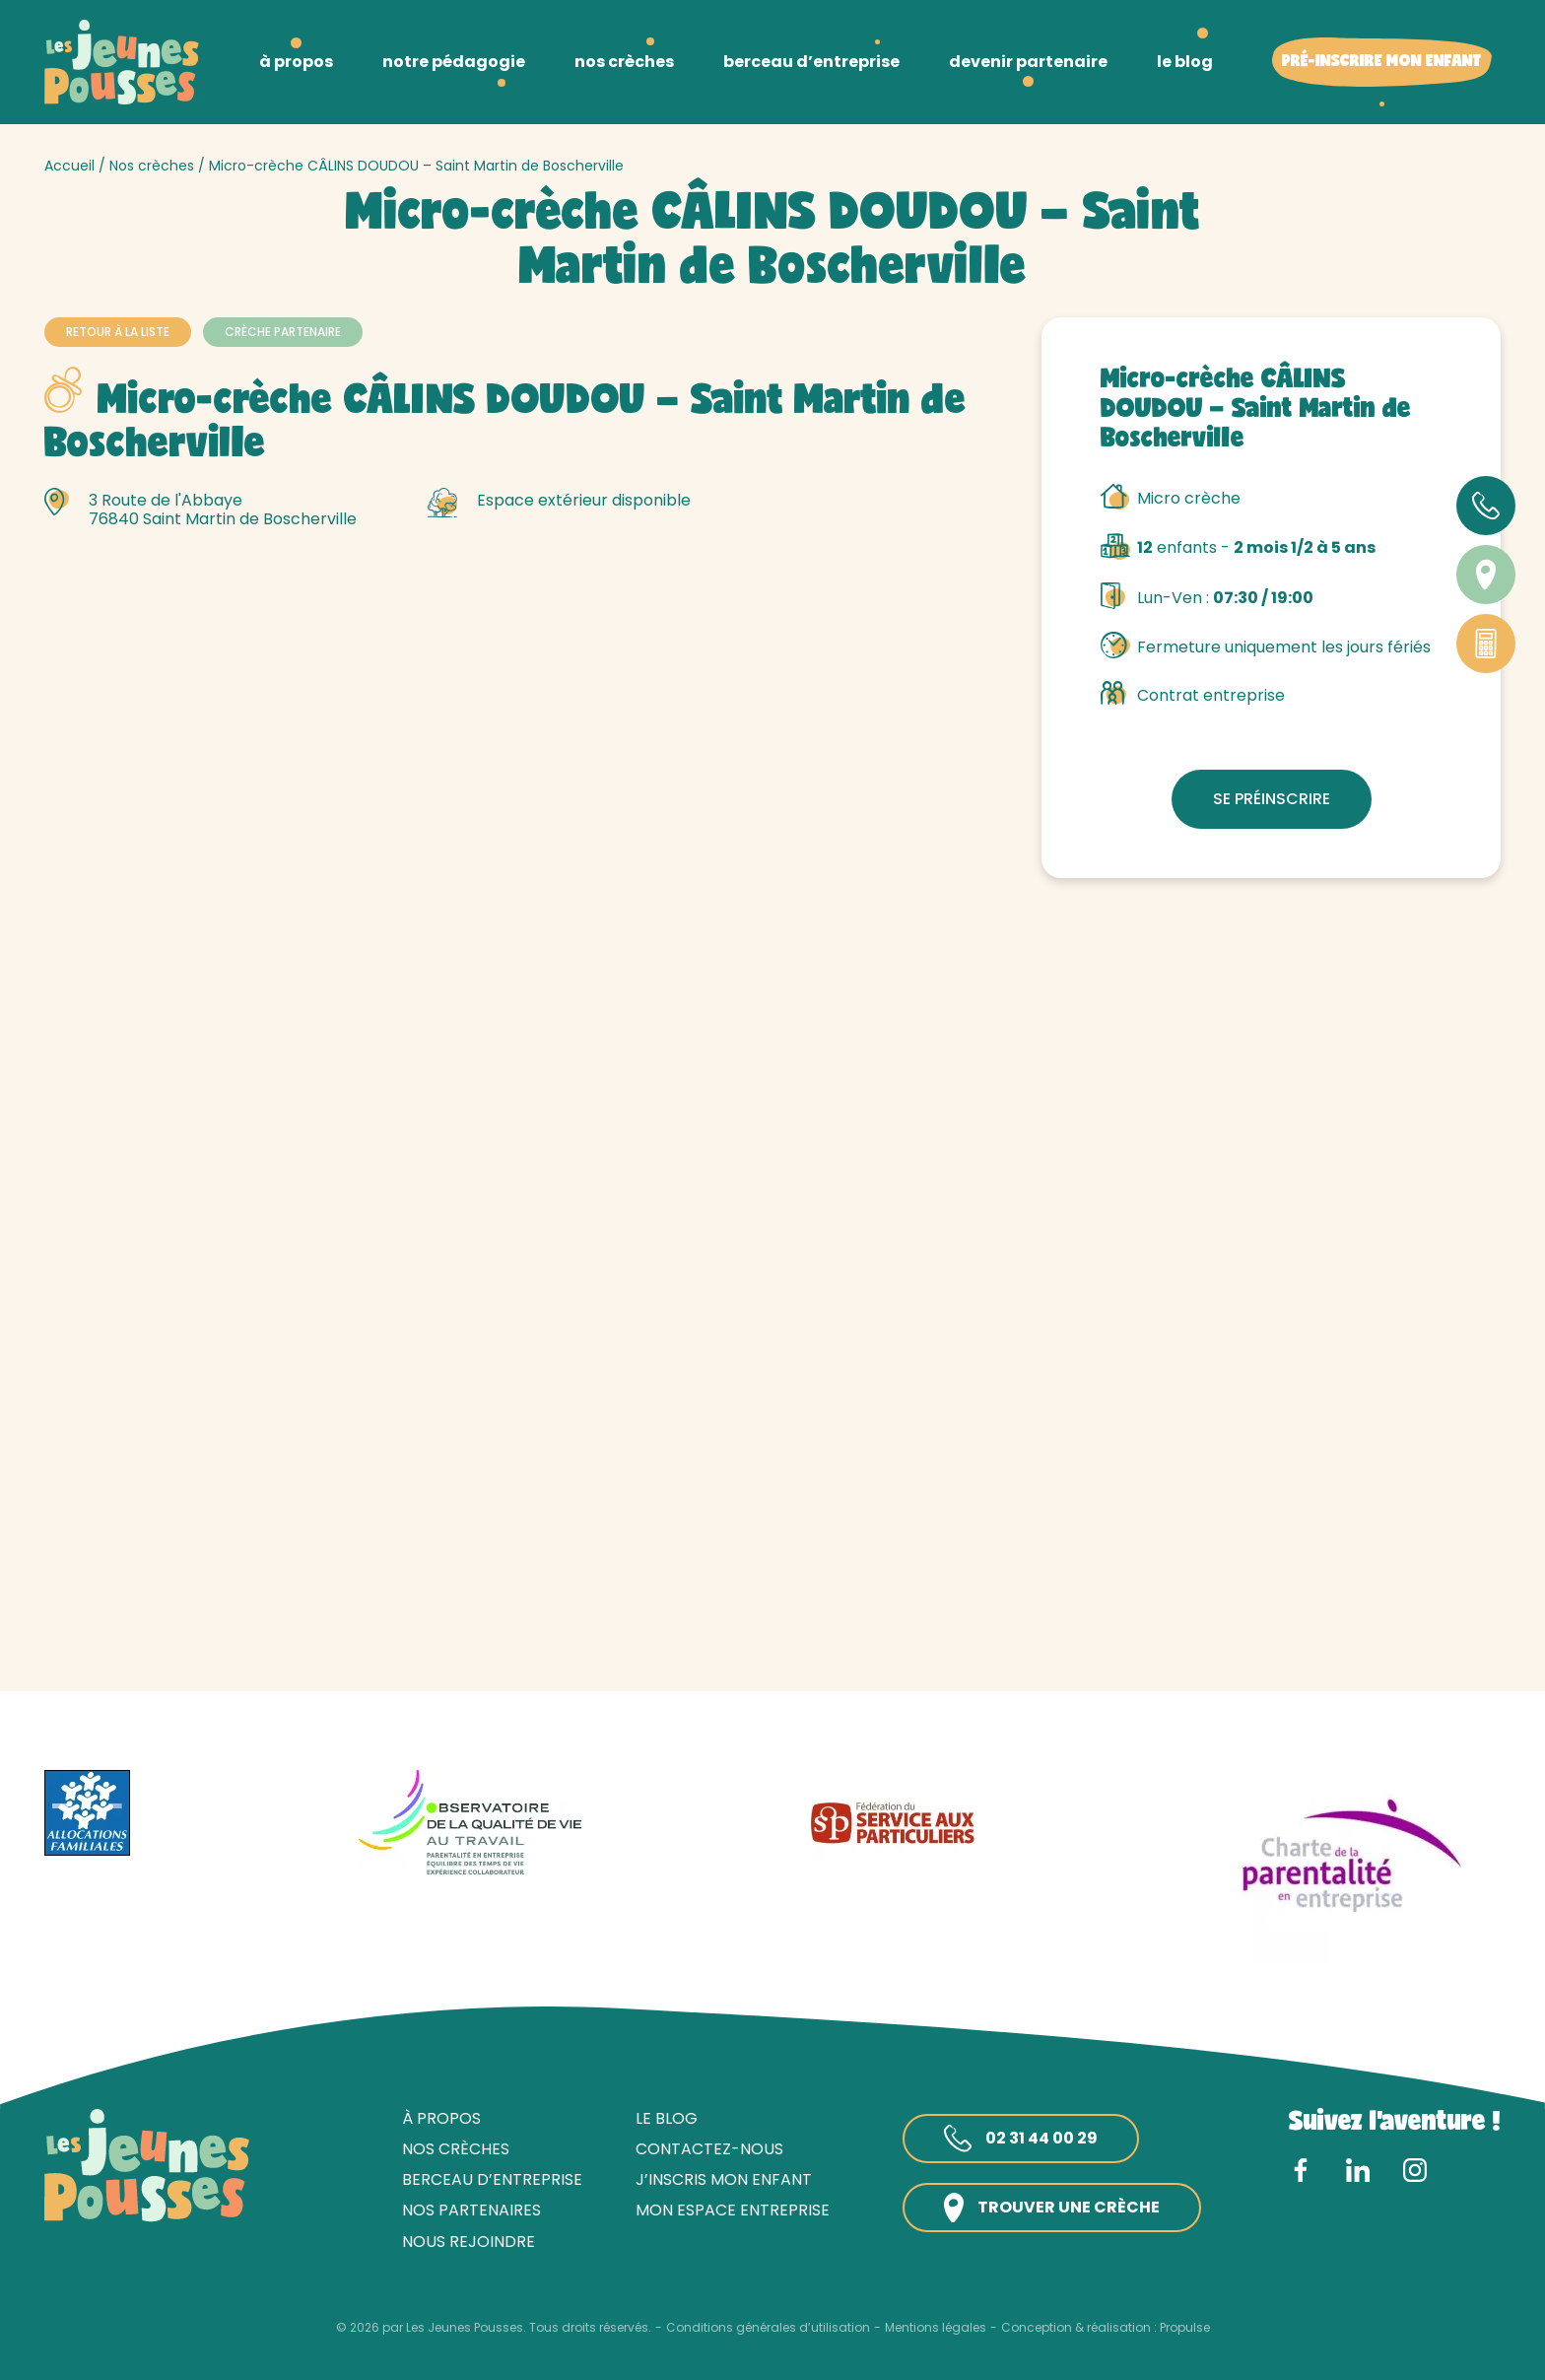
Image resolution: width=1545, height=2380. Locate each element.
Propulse (1185, 2328)
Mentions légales (935, 2328)
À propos (441, 2118)
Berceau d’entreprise (492, 2179)
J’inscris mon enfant (724, 2179)
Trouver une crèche (1052, 2208)
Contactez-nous (709, 2149)
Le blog (667, 2118)
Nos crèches (151, 165)
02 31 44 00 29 (1021, 2138)
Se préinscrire (1271, 798)
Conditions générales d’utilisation (768, 2328)
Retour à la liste (117, 331)
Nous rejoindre (468, 2241)
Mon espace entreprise (733, 2210)
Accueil (69, 165)
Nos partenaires (471, 2210)
